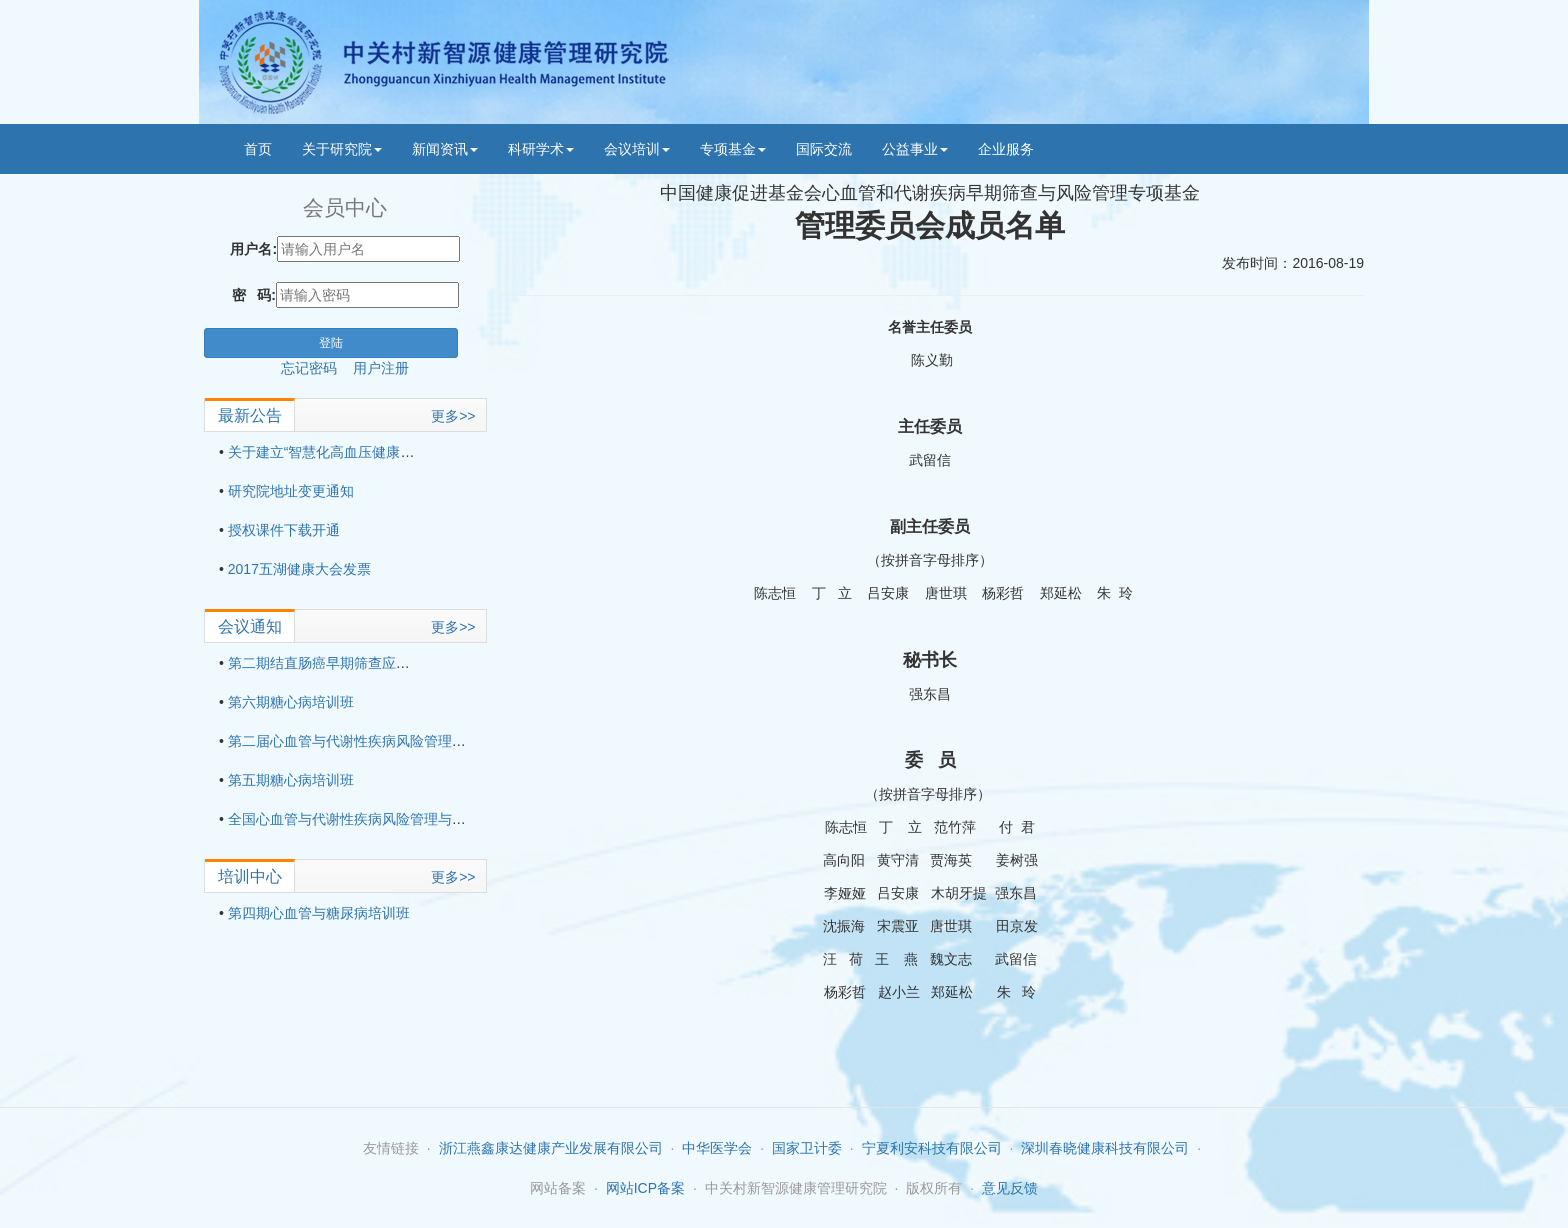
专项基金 (733, 149)
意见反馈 (1010, 1188)
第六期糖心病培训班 (291, 702)
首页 (258, 149)
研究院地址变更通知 (291, 491)
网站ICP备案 (645, 1188)
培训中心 (250, 876)
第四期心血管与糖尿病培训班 (319, 913)
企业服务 (1006, 149)
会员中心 (345, 207)
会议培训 (637, 149)
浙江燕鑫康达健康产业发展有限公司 (551, 1148)
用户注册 (381, 368)
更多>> (453, 416)
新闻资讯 (445, 149)
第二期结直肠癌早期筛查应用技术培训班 (354, 663)
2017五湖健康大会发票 (299, 569)
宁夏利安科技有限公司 (932, 1148)
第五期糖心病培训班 (291, 780)
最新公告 (250, 415)
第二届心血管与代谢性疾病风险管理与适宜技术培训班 (396, 741)
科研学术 (541, 149)
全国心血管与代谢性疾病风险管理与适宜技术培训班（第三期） (424, 819)
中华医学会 (717, 1148)
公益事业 (915, 149)
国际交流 (824, 149)
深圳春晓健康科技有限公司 (1105, 1148)
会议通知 (250, 626)
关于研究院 (342, 149)
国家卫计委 (807, 1148)
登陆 (331, 343)
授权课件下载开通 (284, 530)
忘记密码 (317, 368)
